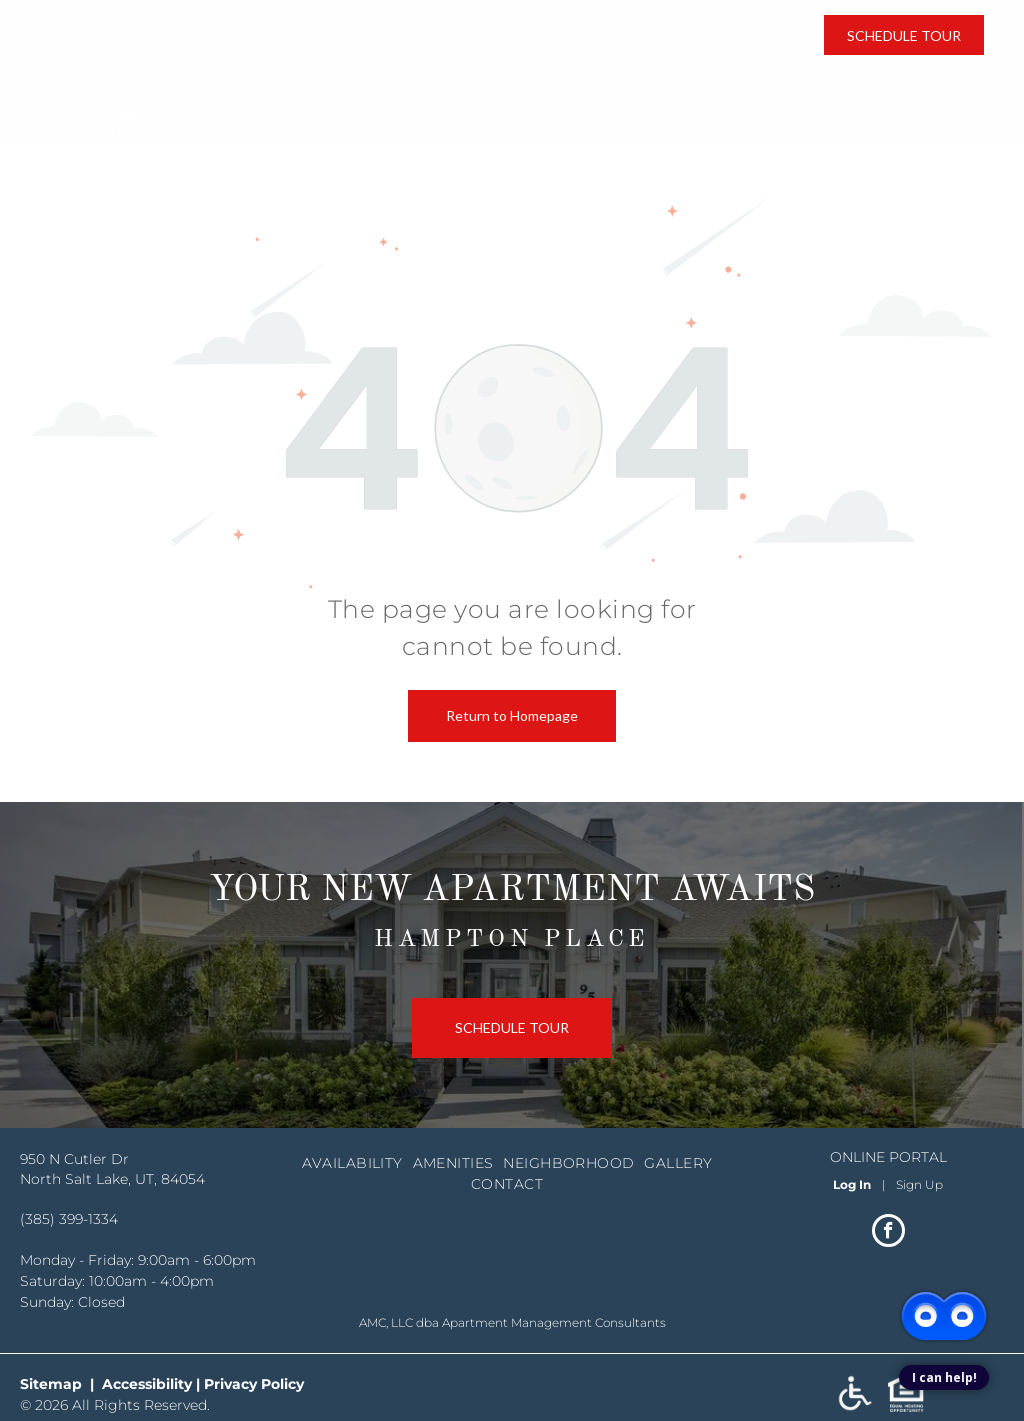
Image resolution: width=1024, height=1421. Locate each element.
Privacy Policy (254, 1384)
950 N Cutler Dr (89, 30)
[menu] (980, 71)
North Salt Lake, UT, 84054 (123, 50)
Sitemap (51, 1384)
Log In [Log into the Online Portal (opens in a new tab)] (852, 1184)
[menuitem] (357, 1163)
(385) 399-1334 (400, 39)
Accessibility (147, 1384)
